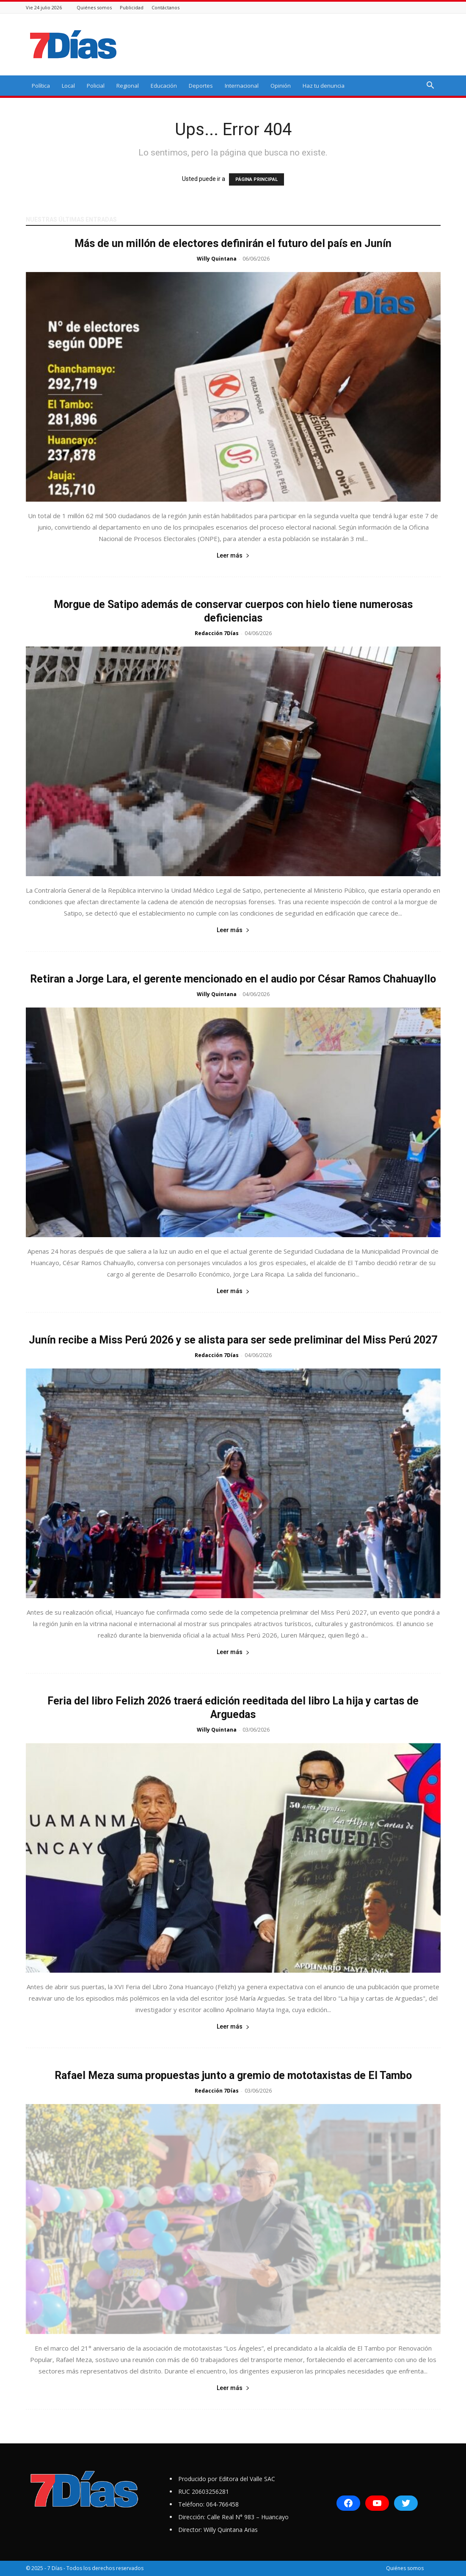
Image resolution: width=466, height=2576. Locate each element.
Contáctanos (165, 7)
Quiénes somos (94, 7)
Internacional (242, 85)
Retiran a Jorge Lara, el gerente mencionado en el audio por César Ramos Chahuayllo (233, 979)
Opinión (280, 85)
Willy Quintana (217, 258)
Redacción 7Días (217, 633)
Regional (127, 85)
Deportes (201, 85)
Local (68, 85)
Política (41, 85)
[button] (430, 86)
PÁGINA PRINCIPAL (256, 179)
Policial (96, 85)
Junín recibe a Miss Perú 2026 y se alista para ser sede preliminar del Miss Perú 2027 (233, 1340)
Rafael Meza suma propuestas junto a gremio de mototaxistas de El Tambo (233, 2075)
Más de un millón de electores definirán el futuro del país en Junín (233, 243)
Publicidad (131, 7)
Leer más (233, 555)
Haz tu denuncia (324, 85)
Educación (164, 85)
